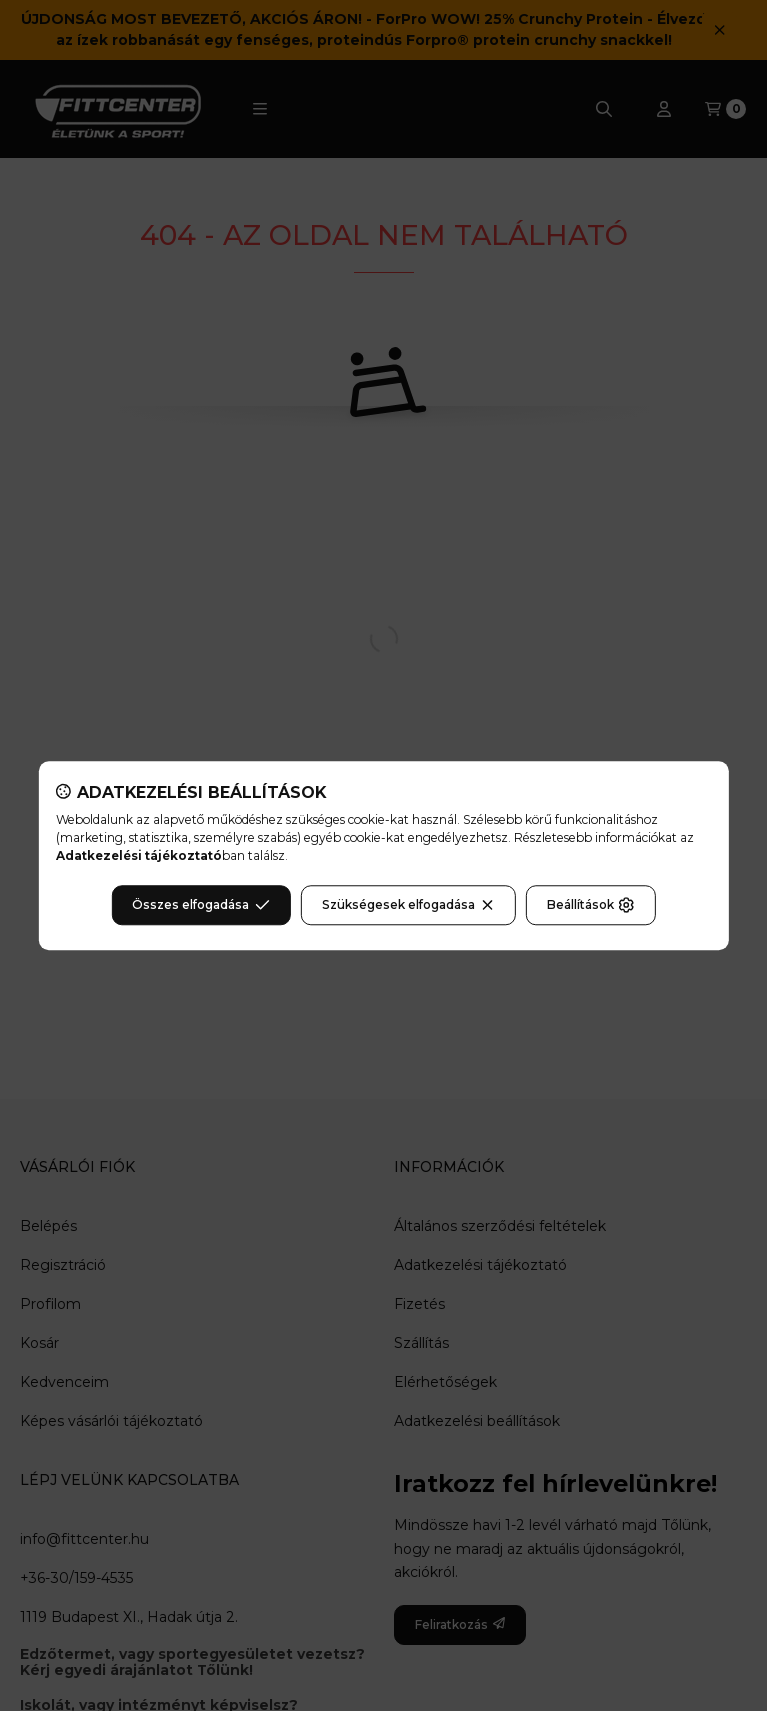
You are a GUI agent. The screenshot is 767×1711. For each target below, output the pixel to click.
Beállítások (590, 905)
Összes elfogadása (200, 905)
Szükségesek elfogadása (408, 905)
